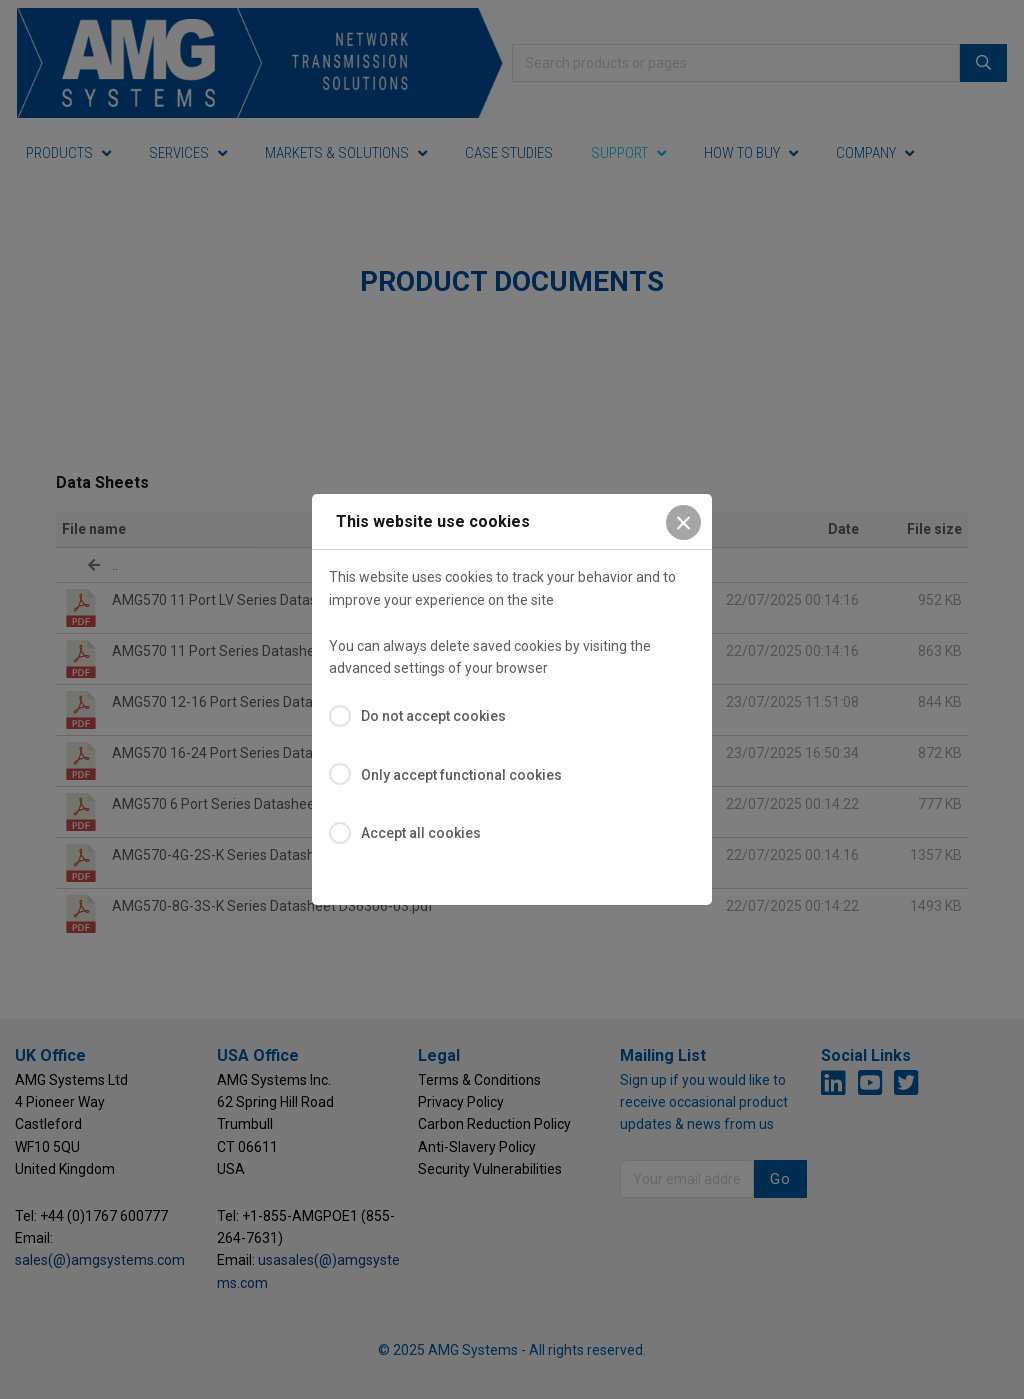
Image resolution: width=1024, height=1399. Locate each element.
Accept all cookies (421, 833)
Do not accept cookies (433, 716)
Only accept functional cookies (461, 775)
